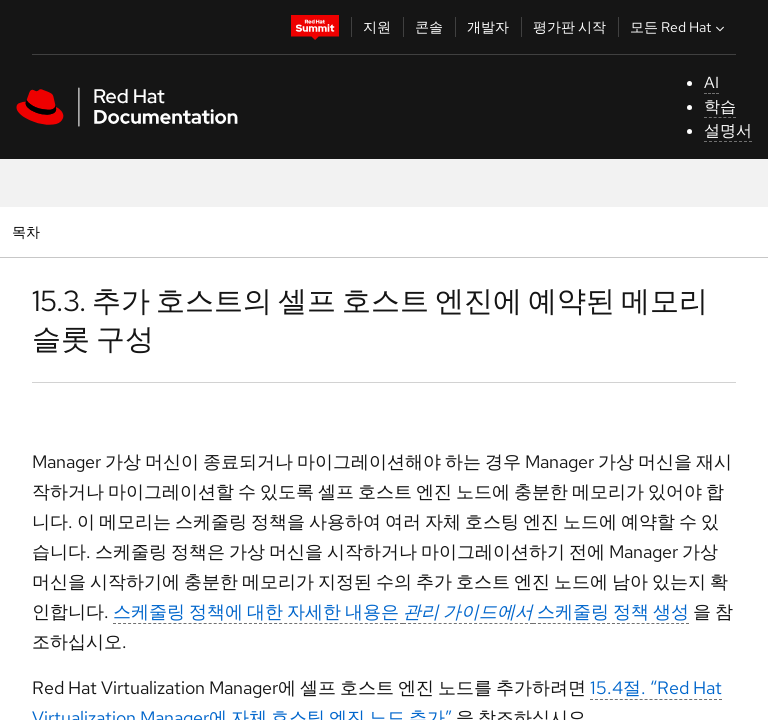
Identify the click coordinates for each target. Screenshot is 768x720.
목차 (28, 231)
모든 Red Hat (679, 27)
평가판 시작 (569, 27)
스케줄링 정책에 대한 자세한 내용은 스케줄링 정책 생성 (401, 611)
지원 (377, 27)
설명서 (728, 130)
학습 (720, 106)
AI (711, 82)
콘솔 (429, 27)
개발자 (488, 27)
